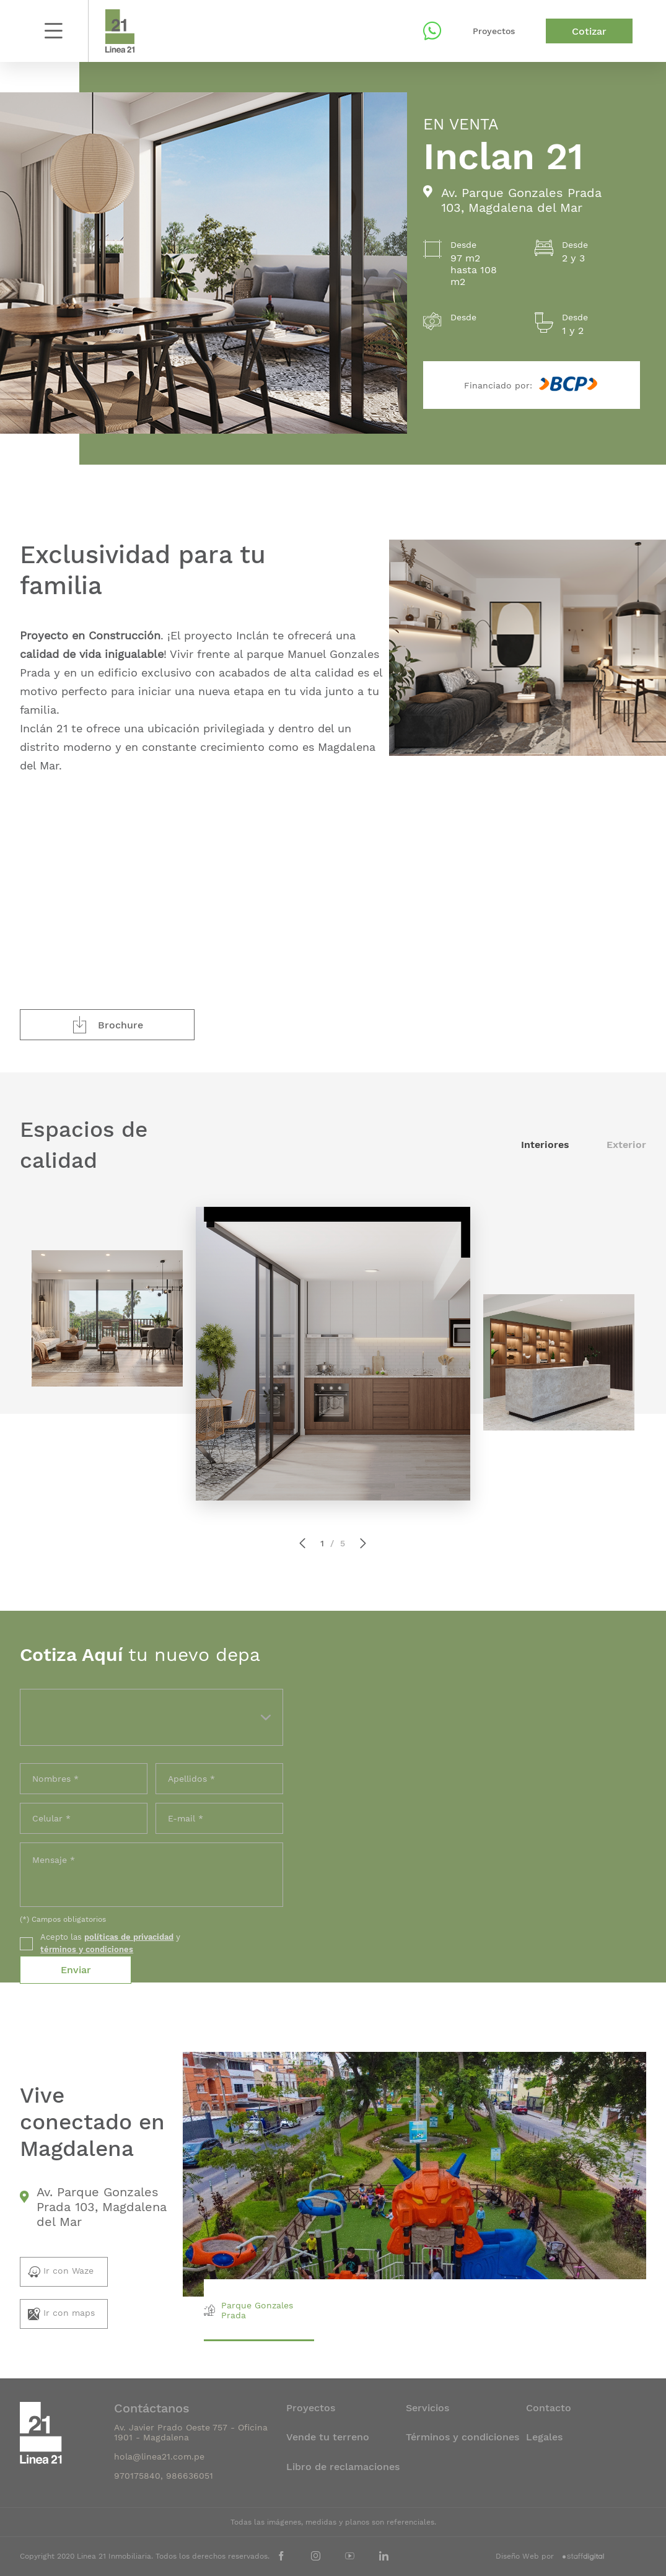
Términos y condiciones (462, 2437)
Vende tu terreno (327, 2437)
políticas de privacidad (128, 1937)
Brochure (107, 1024)
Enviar (76, 1970)
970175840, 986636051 (163, 2476)
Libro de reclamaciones (343, 2467)
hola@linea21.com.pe (159, 2456)
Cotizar (589, 31)
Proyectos (494, 31)
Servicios (427, 2408)
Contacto (548, 2408)
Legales (544, 2437)
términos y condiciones (86, 1949)
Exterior (626, 1144)
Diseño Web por (550, 2556)
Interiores (546, 1144)
